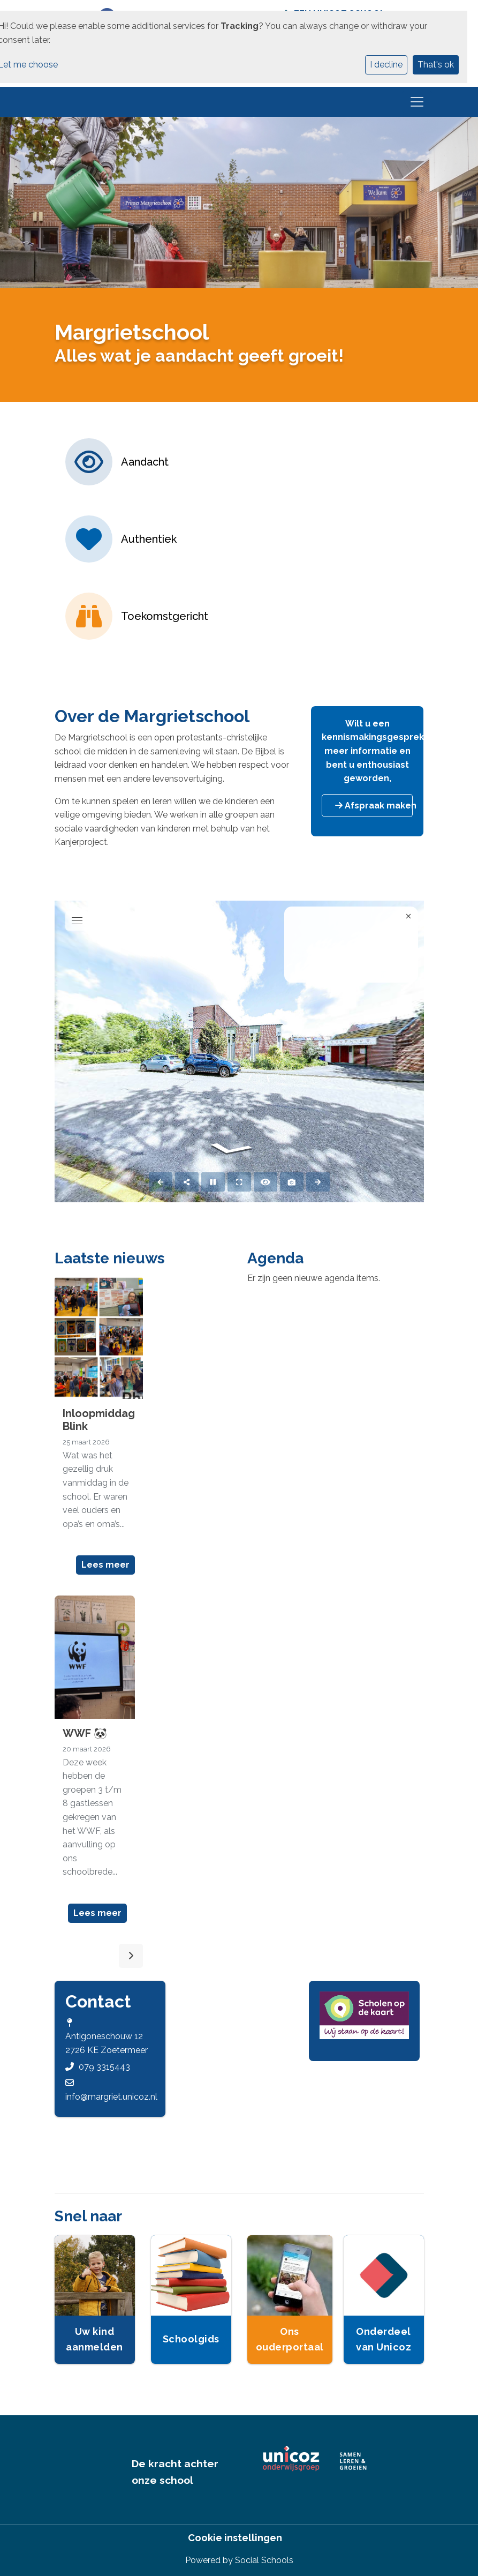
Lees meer (105, 1565)
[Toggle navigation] (417, 102)
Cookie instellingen (235, 2538)
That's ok (436, 64)
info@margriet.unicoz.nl (111, 2097)
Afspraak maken (374, 805)
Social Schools (264, 2560)
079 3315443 (104, 2067)
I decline (386, 64)
